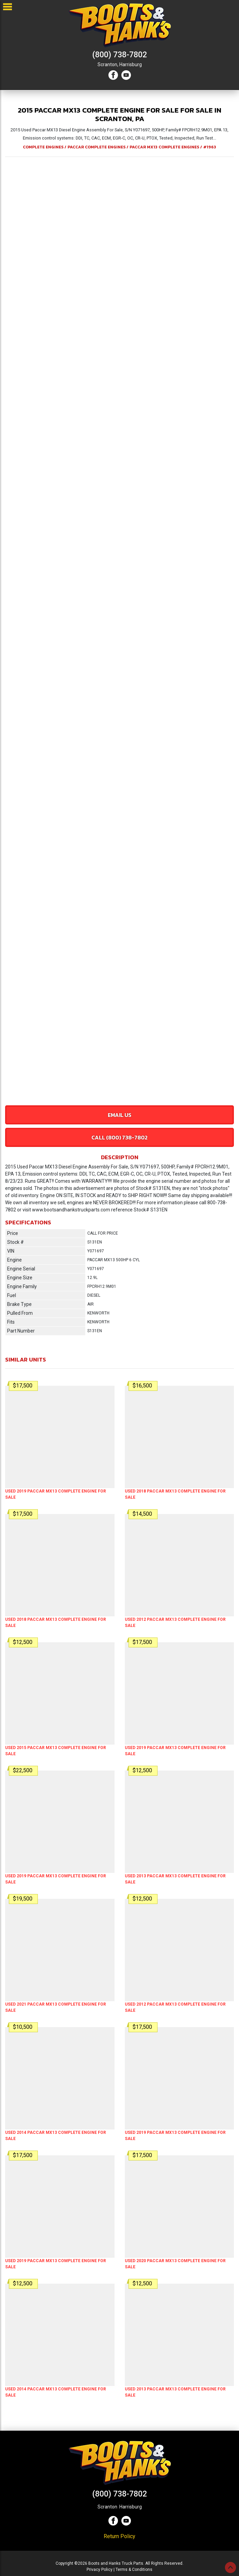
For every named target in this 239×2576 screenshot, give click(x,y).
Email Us (119, 1115)
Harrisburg (130, 64)
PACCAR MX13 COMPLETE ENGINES (164, 147)
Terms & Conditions (134, 2569)
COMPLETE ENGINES (43, 147)
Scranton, (108, 64)
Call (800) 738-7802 (119, 1137)
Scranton (107, 2506)
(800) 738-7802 (119, 54)
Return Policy (119, 2536)
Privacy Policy (100, 2569)
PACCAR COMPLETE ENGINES (96, 147)
